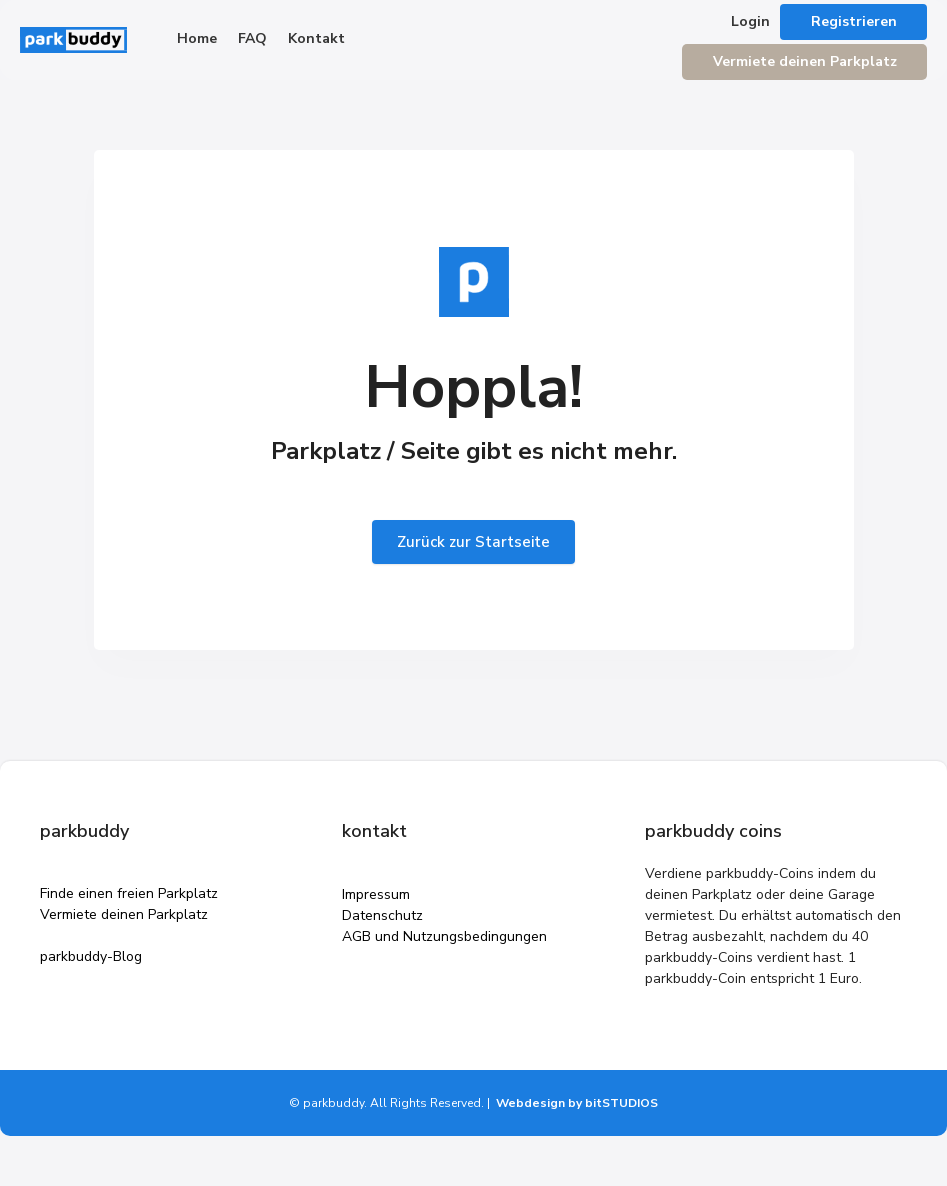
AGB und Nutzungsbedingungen (444, 936)
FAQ (252, 38)
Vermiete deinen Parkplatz (805, 61)
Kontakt (316, 38)
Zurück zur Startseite (473, 542)
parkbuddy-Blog (91, 956)
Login (750, 21)
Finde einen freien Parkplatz (129, 893)
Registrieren (854, 21)
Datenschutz (382, 915)
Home (197, 38)
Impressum (376, 894)
